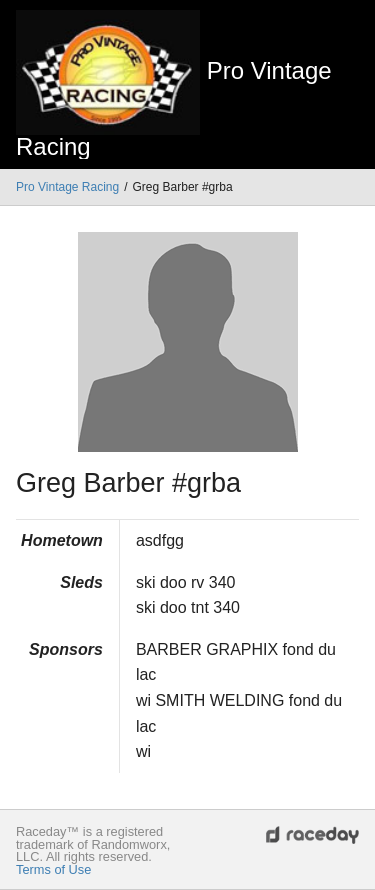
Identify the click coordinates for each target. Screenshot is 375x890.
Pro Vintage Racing (67, 187)
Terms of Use (53, 869)
